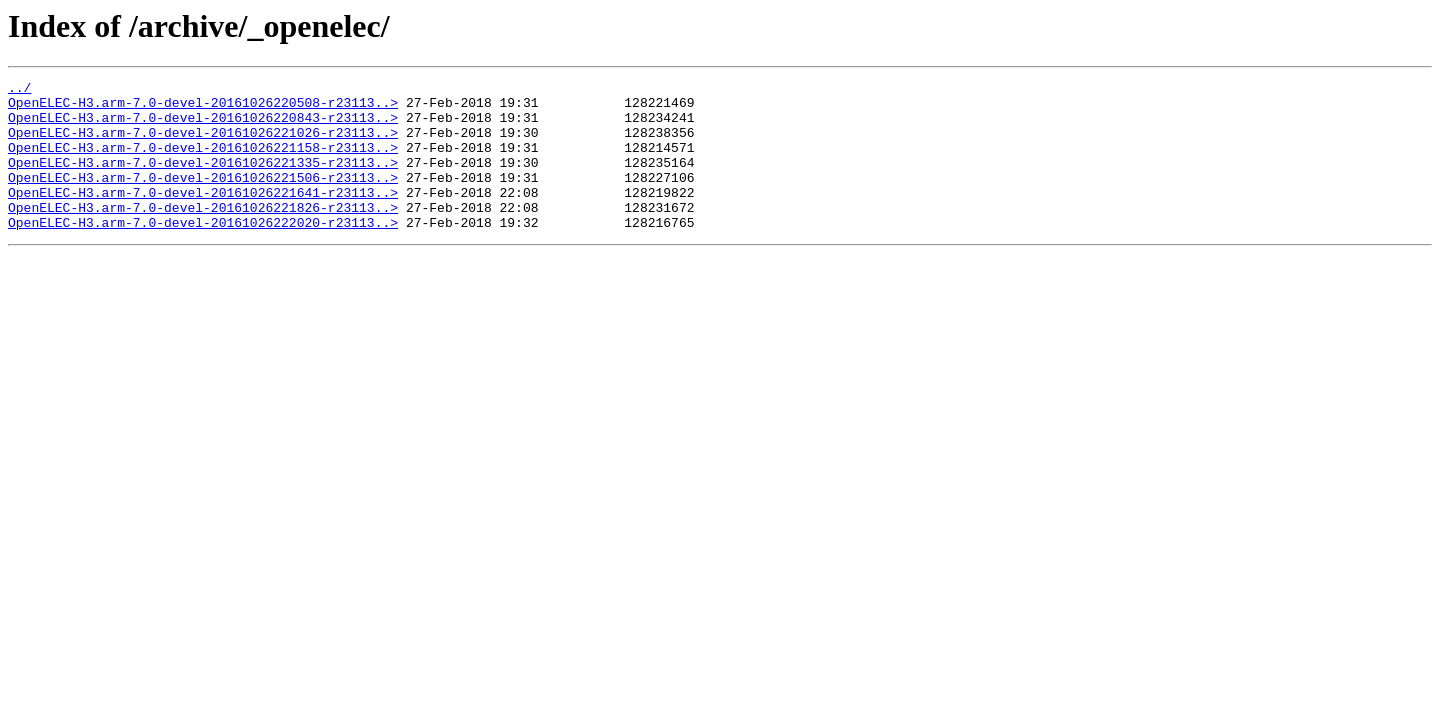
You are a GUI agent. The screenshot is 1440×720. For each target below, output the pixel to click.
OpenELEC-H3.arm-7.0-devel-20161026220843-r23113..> (203, 126)
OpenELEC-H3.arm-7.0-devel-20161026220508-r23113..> (203, 108)
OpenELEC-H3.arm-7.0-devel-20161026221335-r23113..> (203, 180)
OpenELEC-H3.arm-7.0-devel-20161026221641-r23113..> (203, 216)
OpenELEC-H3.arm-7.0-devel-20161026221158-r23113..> (203, 162)
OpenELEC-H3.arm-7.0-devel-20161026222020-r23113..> (203, 252)
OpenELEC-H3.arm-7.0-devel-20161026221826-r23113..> (203, 234)
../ (19, 90)
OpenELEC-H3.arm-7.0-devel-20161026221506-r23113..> (203, 198)
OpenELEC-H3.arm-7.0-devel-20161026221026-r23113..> (203, 144)
